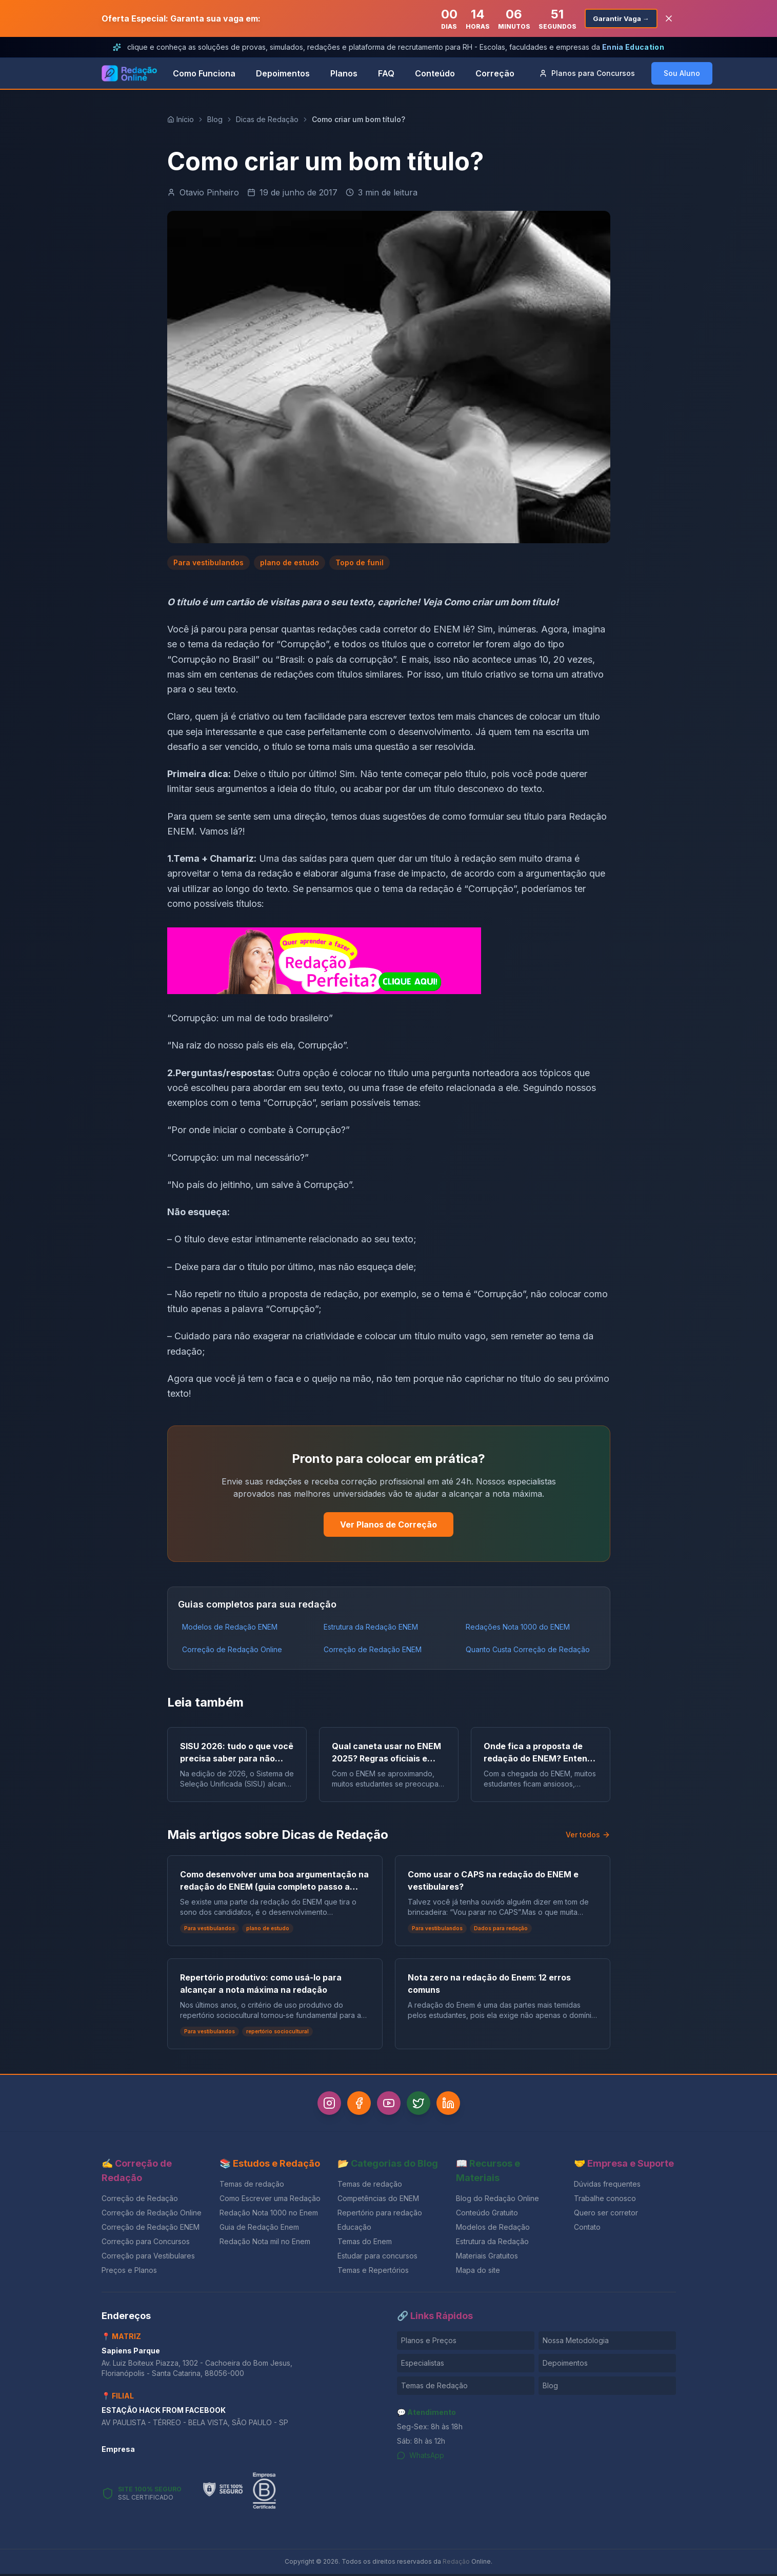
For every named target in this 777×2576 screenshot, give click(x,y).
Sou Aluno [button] (682, 73)
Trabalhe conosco (605, 2200)
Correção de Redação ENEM (373, 1649)
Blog (215, 119)
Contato (587, 2229)
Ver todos (588, 1834)
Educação (354, 2229)
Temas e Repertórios (373, 2272)
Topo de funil (359, 562)
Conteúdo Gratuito (487, 2214)
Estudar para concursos (377, 2257)
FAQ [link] (386, 73)
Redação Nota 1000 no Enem (269, 2214)
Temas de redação (252, 2186)
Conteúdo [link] (435, 73)
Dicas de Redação (267, 119)
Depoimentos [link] (283, 73)
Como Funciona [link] (204, 73)
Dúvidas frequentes (607, 2186)
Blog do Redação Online (497, 2200)
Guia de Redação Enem (259, 2229)
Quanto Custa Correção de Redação (528, 1649)
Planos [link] (343, 73)
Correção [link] (494, 73)
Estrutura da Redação (492, 2243)
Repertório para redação (379, 2214)
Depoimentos (565, 2365)
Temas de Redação (434, 2387)
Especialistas (422, 2365)
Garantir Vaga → (618, 18)
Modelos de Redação (493, 2229)
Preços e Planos (129, 2272)
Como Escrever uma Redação (270, 2200)
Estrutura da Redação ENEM (371, 1626)
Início (180, 119)
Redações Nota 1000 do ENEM (518, 1626)
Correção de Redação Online (232, 1649)
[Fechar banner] (669, 18)
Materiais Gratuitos (487, 2257)
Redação (456, 2563)
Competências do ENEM (378, 2200)
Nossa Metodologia (576, 2342)
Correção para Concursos (146, 2243)
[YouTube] (389, 2104)
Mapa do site (478, 2272)
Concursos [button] (587, 73)
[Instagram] (321, 2104)
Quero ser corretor (606, 2214)
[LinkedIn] (456, 2104)
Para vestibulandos (208, 562)
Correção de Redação (140, 2200)
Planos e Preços (428, 2342)
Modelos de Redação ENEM (229, 1626)
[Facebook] (355, 2104)
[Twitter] (422, 2104)
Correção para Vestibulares (148, 2257)
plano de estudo (289, 562)
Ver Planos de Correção (388, 1524)
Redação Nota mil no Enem (265, 2243)
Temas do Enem (364, 2243)
